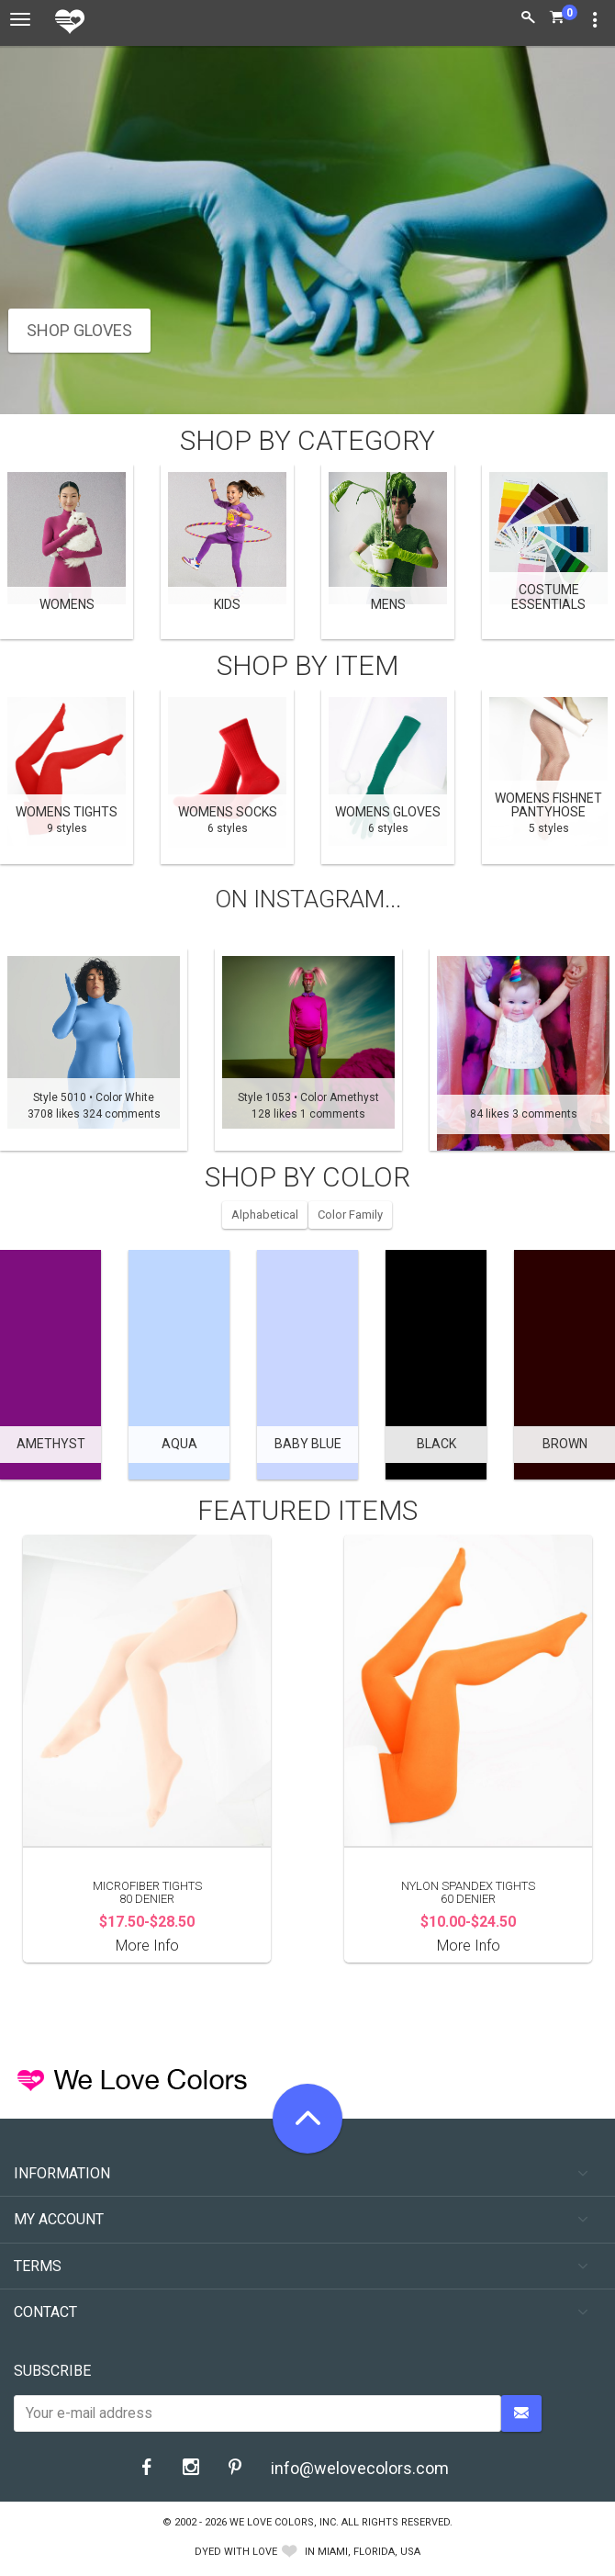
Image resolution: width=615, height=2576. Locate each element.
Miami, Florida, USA (369, 2552)
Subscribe (52, 2370)
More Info (147, 1945)
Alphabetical (264, 1214)
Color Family (350, 1214)
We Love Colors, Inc (282, 2522)
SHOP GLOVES (79, 330)
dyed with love (236, 2552)
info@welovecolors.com (360, 2468)
